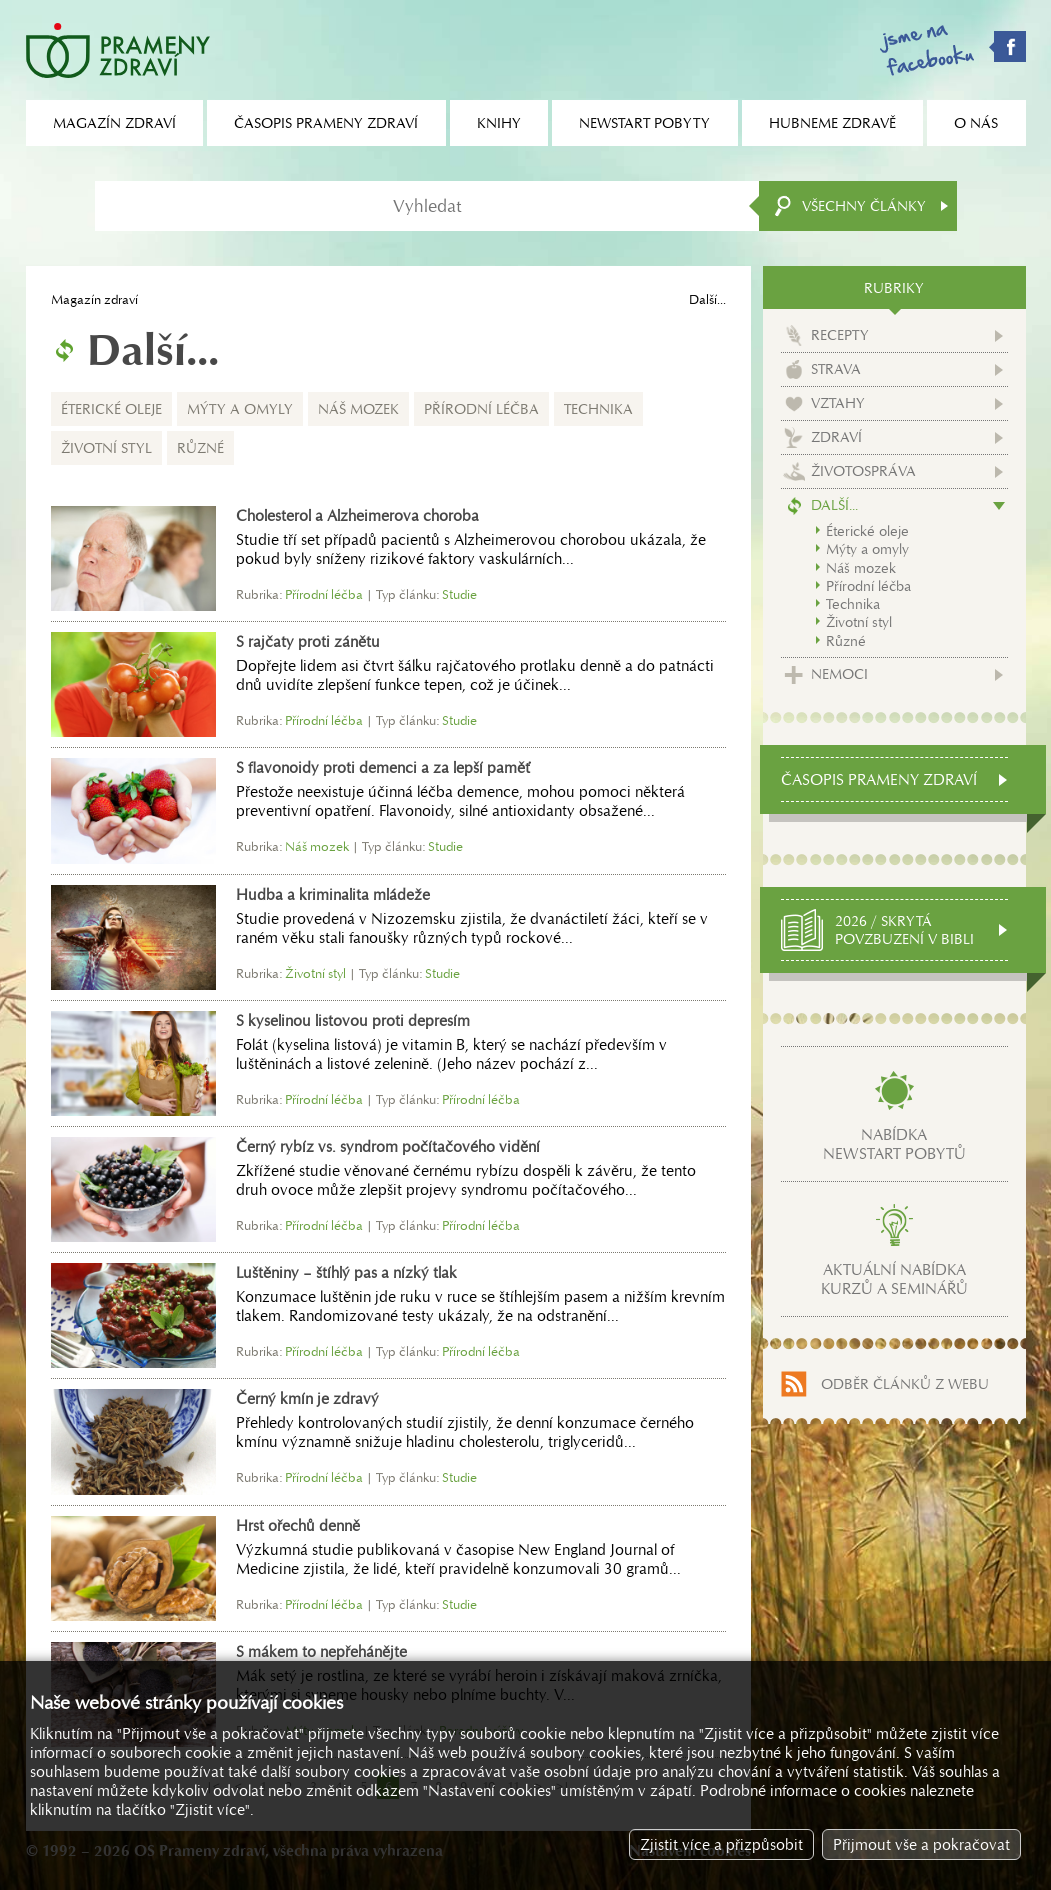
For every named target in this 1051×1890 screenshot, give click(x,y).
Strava (836, 369)
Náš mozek (358, 409)
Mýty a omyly (240, 409)
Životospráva (863, 471)
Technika (598, 409)
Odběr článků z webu (905, 1384)
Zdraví (836, 437)
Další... (834, 505)
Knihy (499, 123)
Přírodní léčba (481, 409)
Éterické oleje (111, 409)
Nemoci (839, 674)
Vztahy (838, 403)
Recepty (840, 335)
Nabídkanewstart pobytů (894, 1144)
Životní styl (106, 448)
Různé (200, 448)
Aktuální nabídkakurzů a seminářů (894, 1279)
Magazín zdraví (94, 299)
